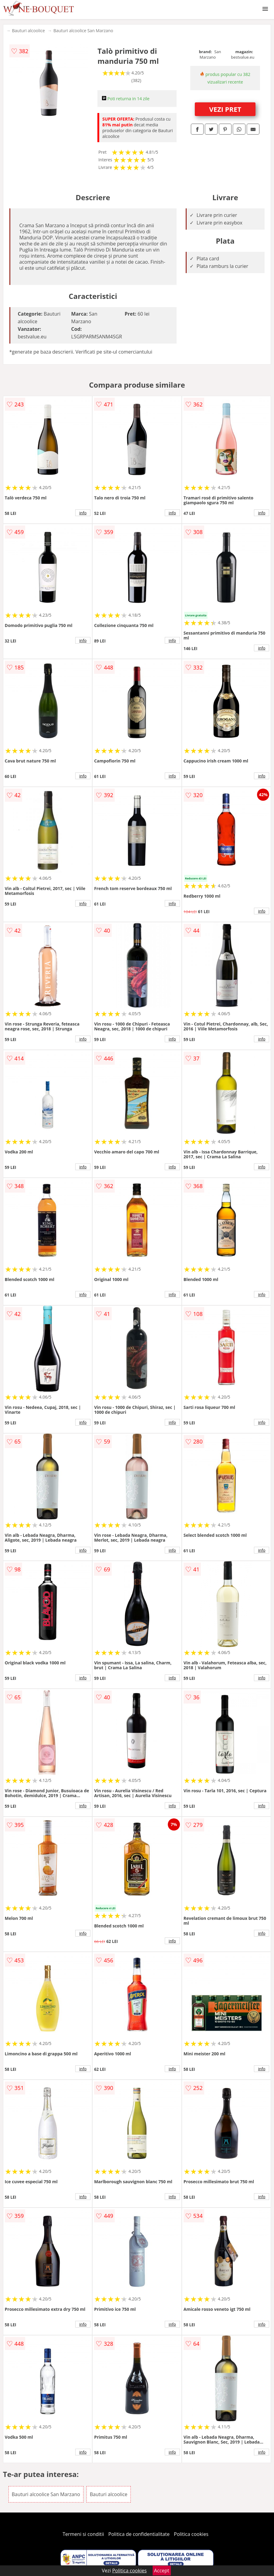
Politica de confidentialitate (139, 2534)
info (82, 513)
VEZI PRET (225, 109)
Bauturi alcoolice (28, 30)
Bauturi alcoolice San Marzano (83, 30)
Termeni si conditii (83, 2534)
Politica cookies (191, 2534)
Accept (161, 2570)
